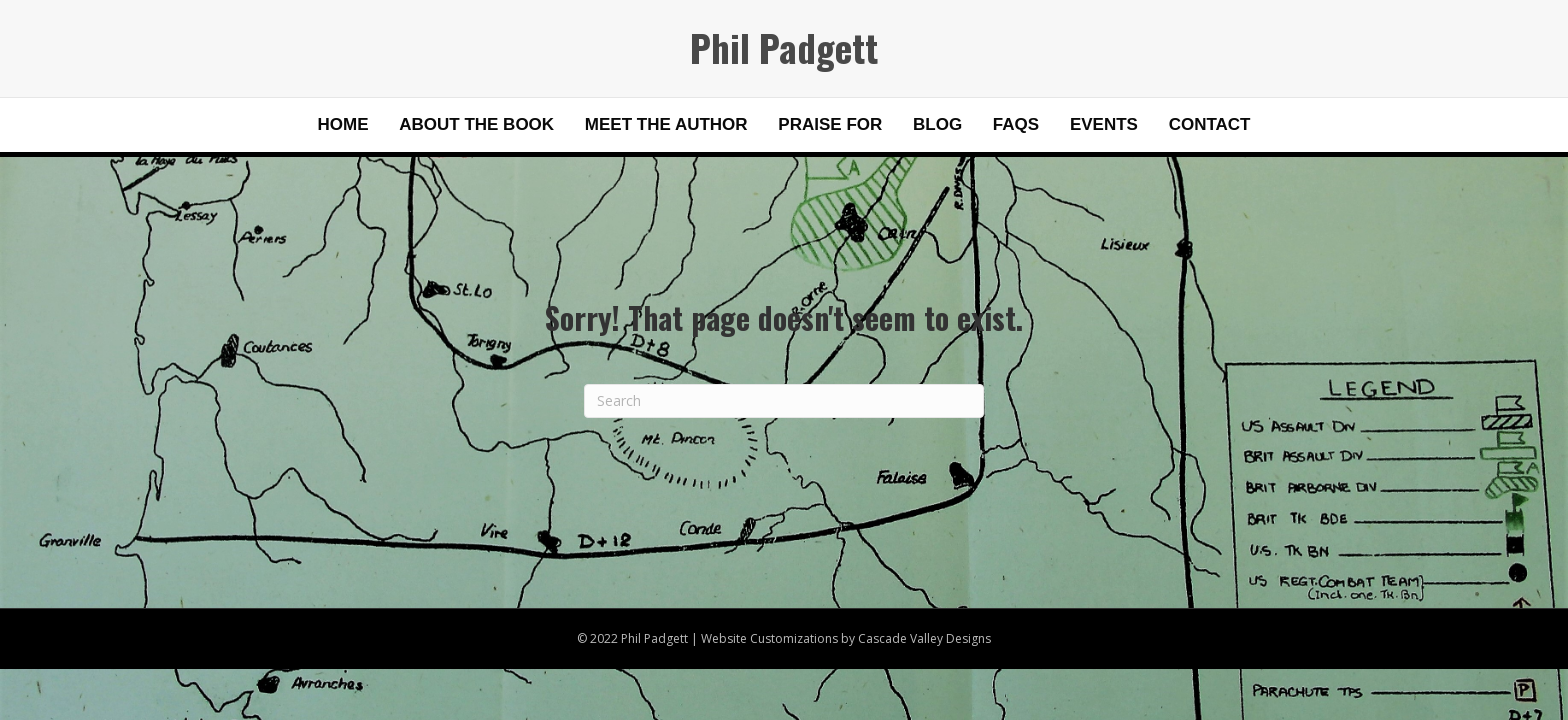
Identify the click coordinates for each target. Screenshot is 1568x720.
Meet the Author (666, 124)
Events (1104, 124)
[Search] (784, 401)
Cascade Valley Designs (924, 638)
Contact (1210, 124)
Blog (937, 124)
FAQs (1016, 124)
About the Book (476, 124)
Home (343, 124)
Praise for (830, 124)
